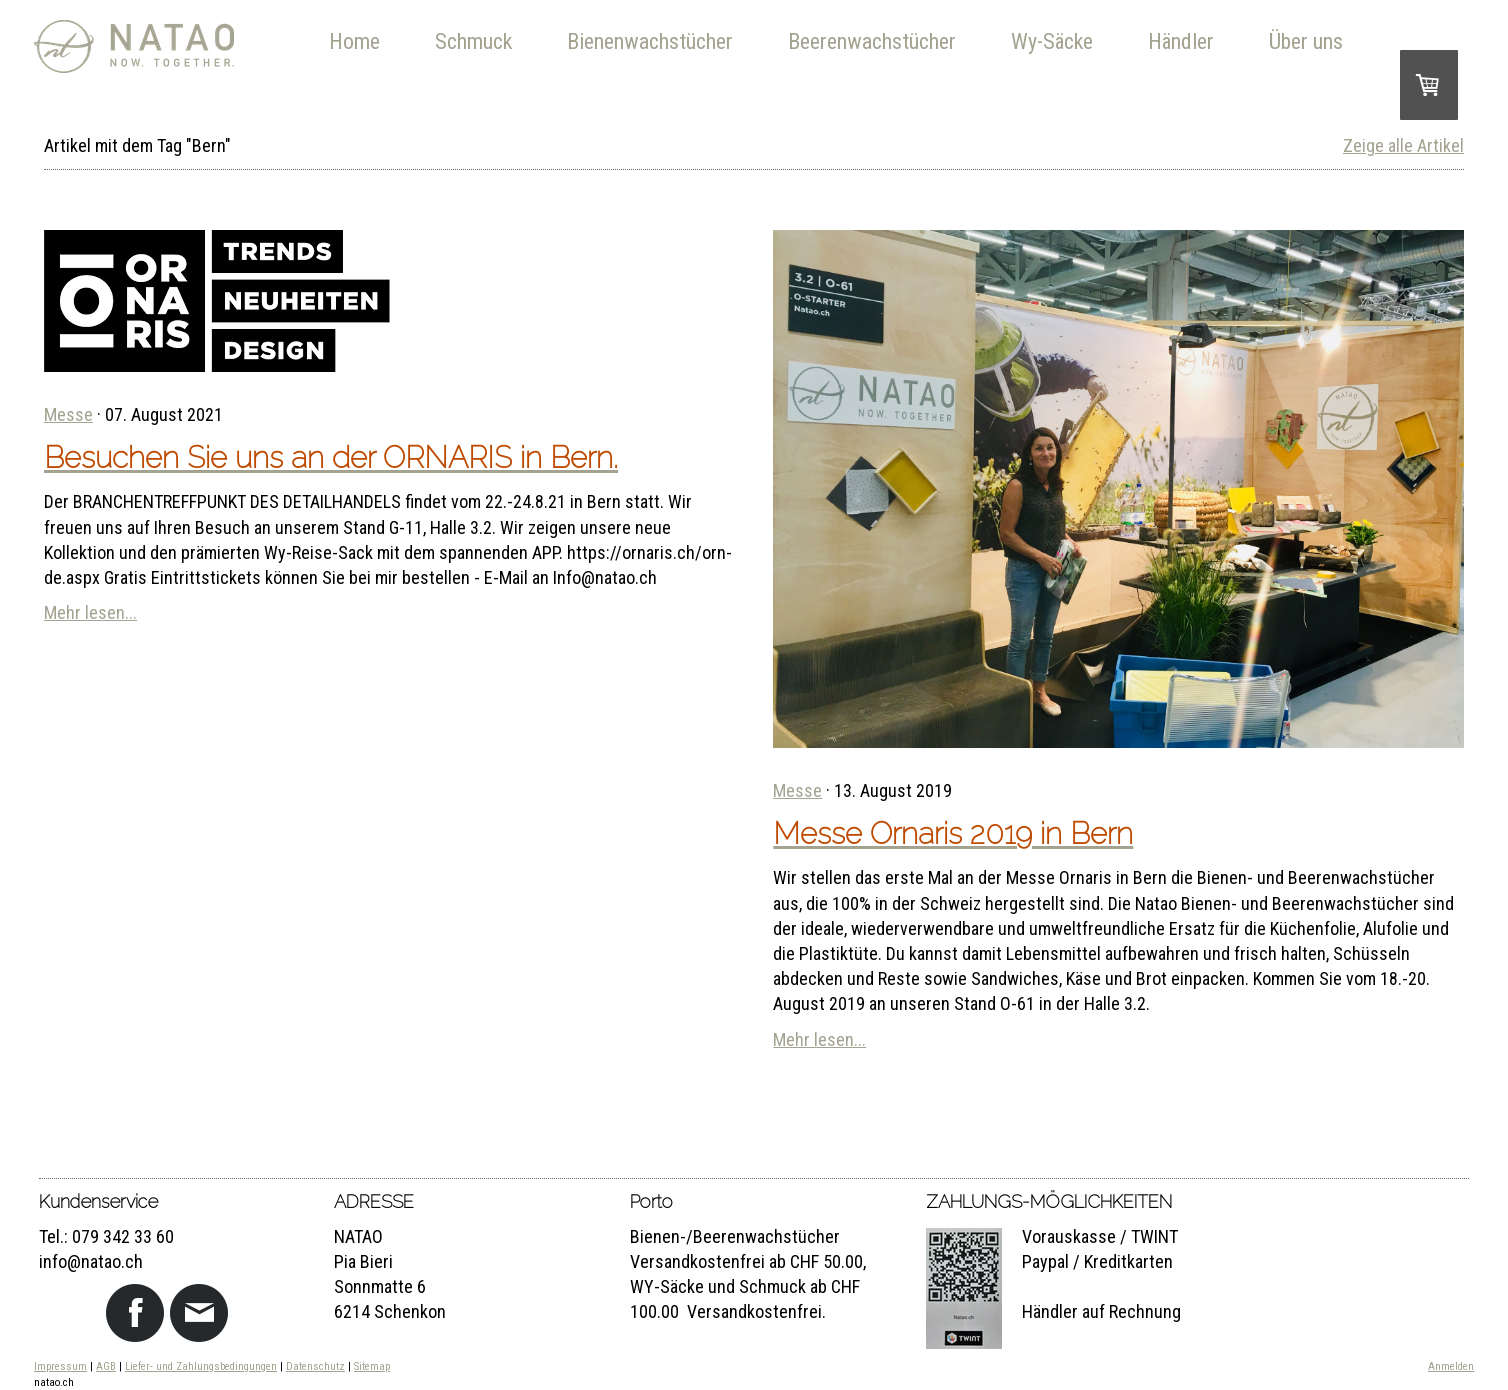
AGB (106, 1366)
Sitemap (372, 1366)
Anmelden (1451, 1366)
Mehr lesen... (90, 612)
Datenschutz (315, 1366)
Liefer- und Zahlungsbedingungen (201, 1366)
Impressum (60, 1366)
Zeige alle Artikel (1403, 145)
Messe (68, 414)
